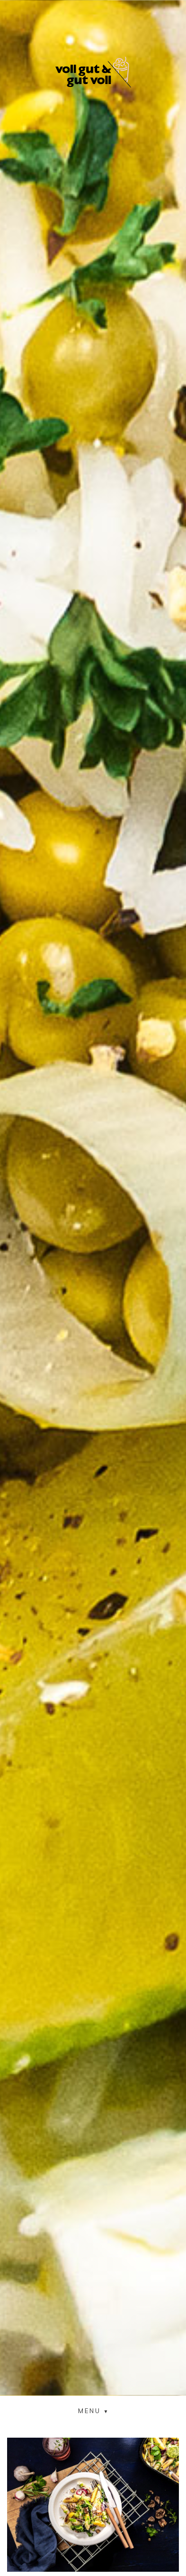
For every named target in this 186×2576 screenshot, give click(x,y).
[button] (93, 2410)
